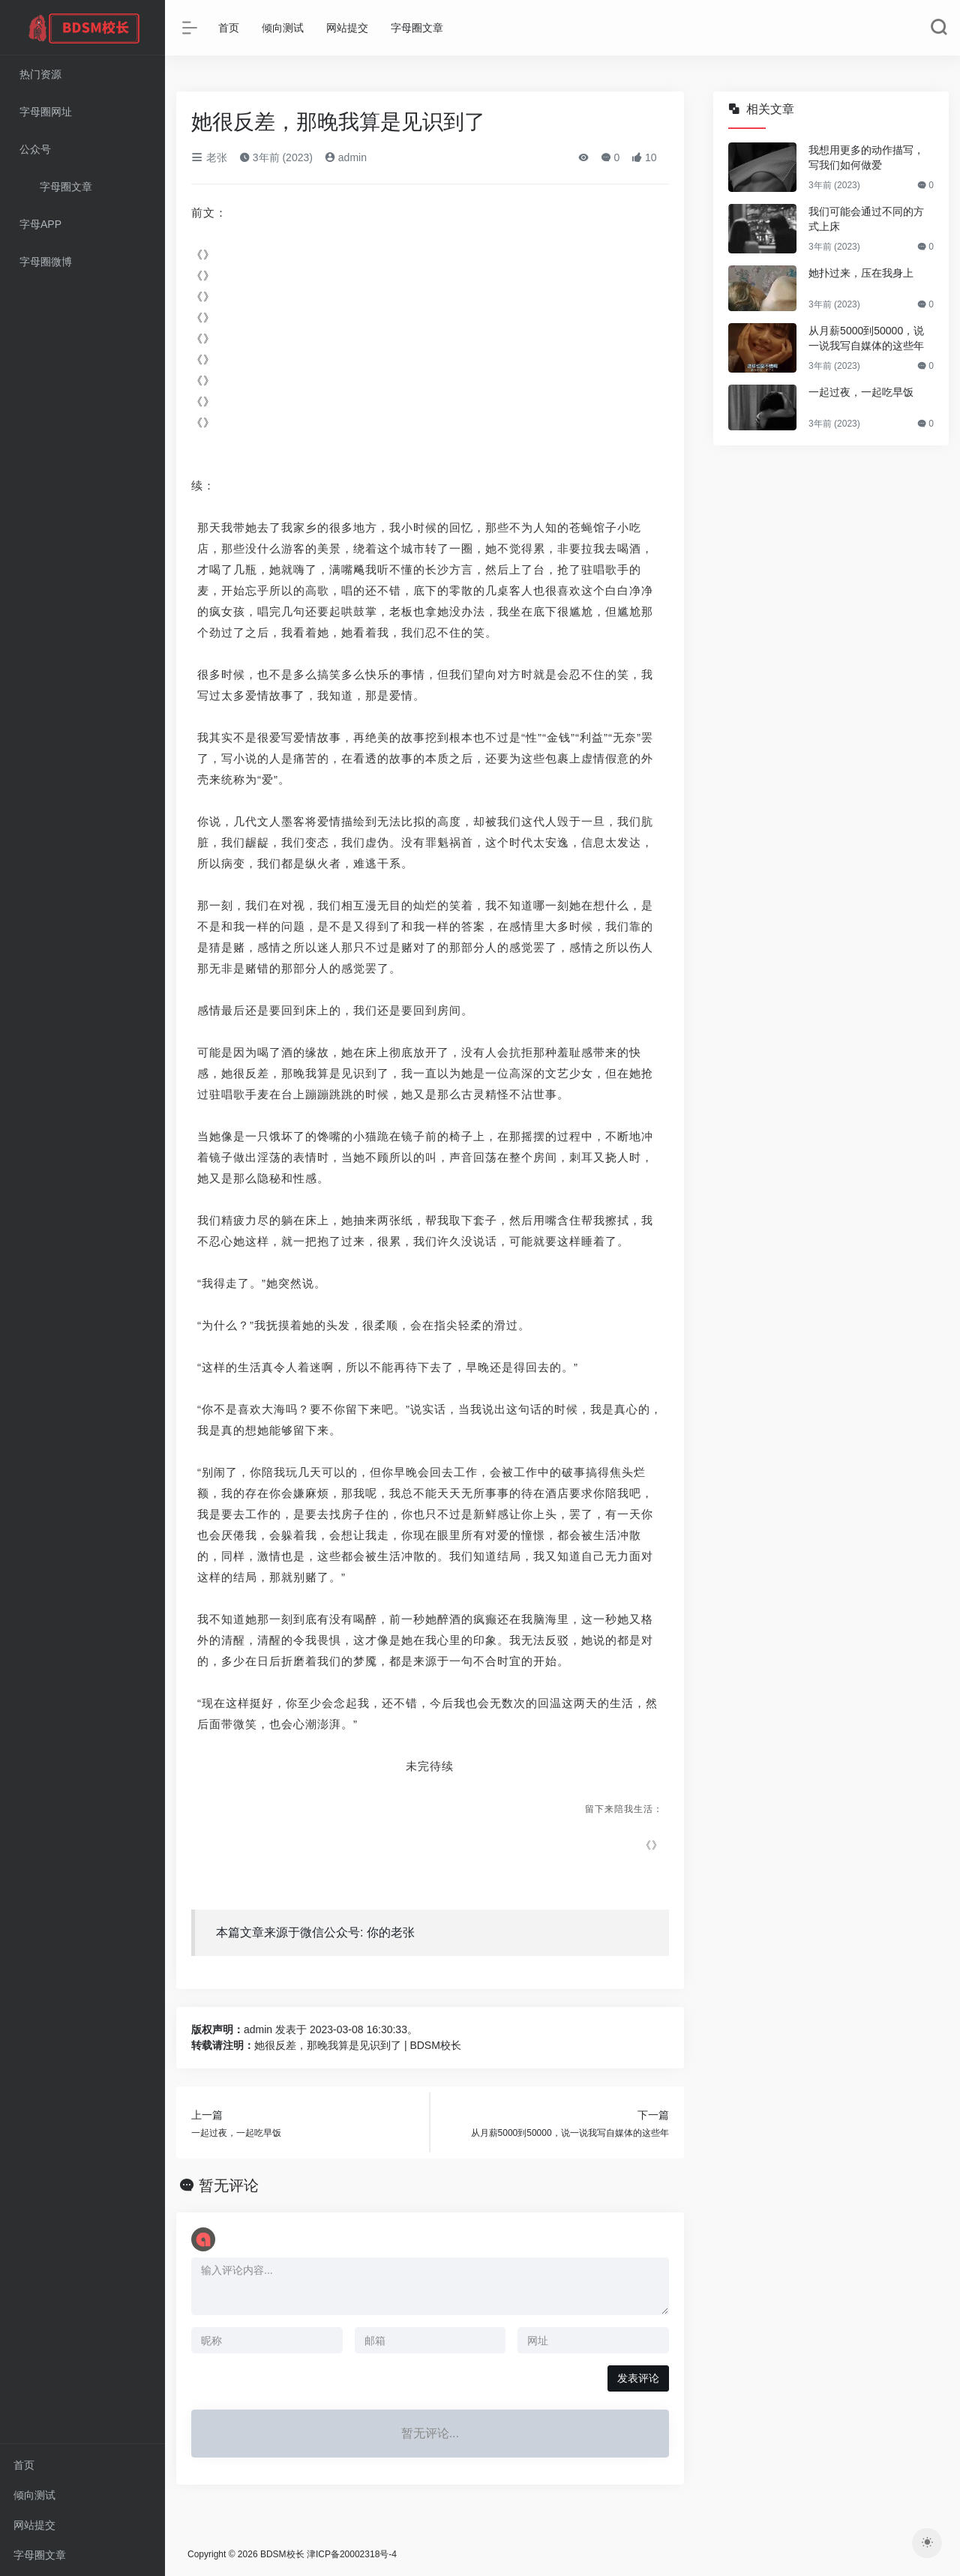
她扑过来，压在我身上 (861, 273)
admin (346, 157)
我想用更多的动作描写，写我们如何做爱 (866, 157)
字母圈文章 (40, 2555)
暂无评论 (229, 2185)
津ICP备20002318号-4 (352, 2554)
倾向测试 (35, 2495)
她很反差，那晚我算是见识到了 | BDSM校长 (357, 2045)
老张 (209, 157)
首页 (24, 2465)
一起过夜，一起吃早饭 (861, 392)
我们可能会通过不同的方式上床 (866, 218)
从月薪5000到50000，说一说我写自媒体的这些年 (866, 338)
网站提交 (35, 2525)
